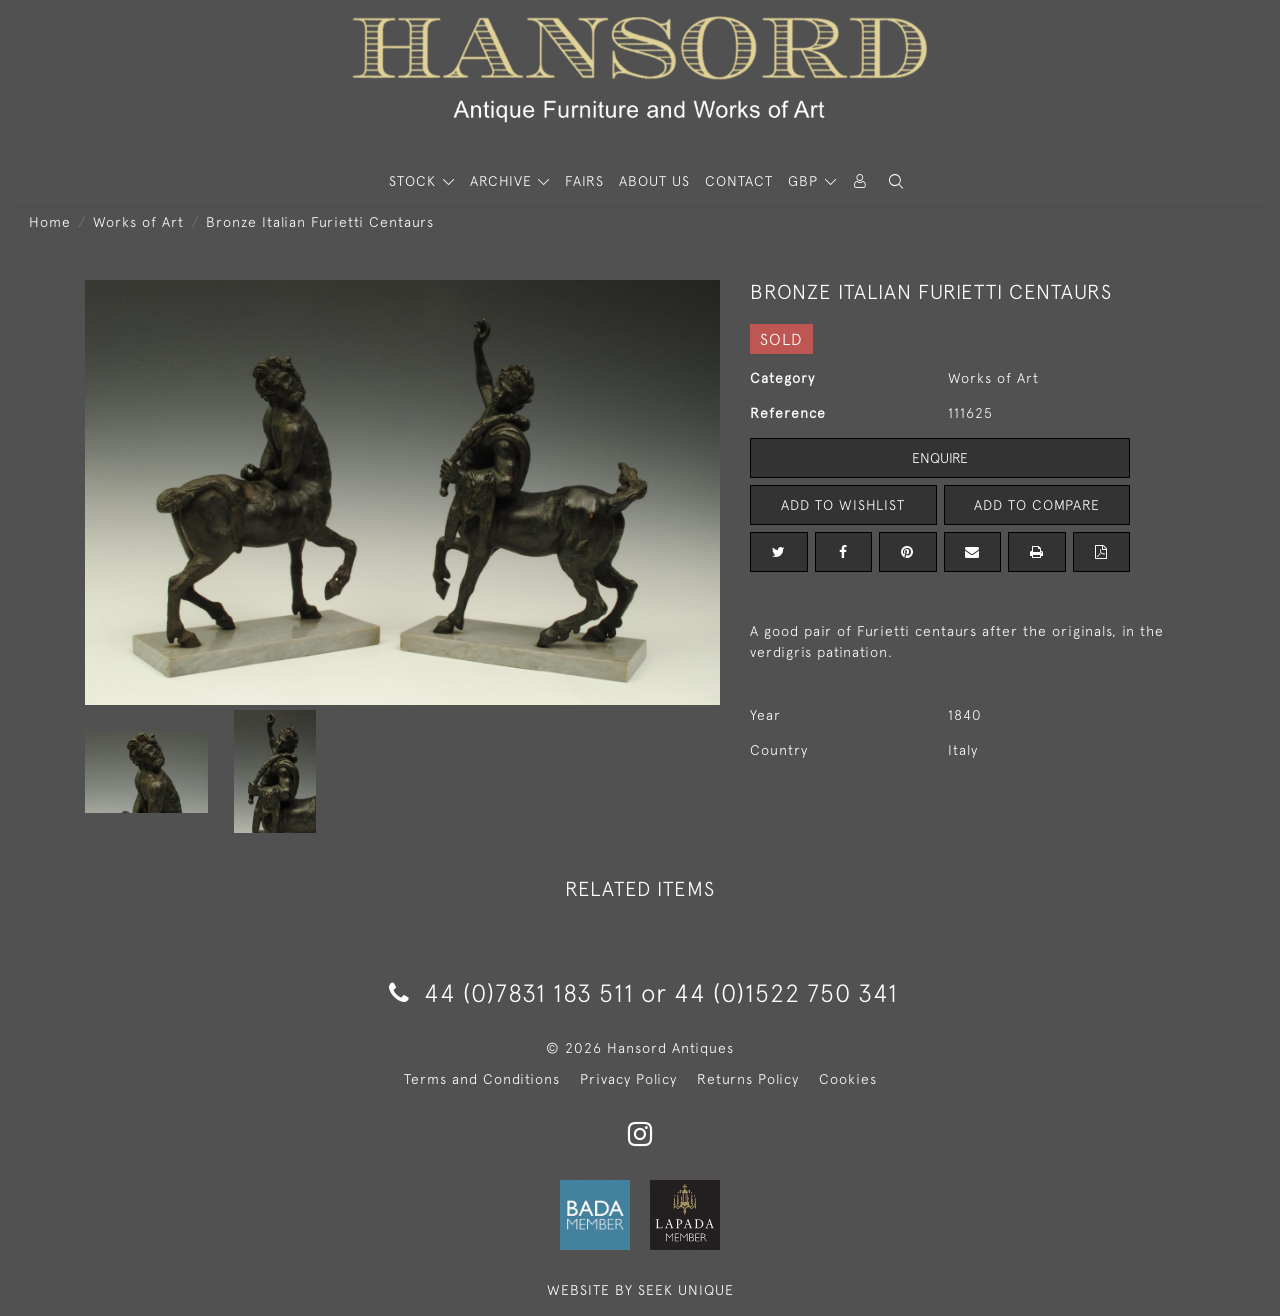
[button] (896, 181)
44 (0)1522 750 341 (786, 992)
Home (50, 222)
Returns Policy (748, 1079)
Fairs (584, 181)
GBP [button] (805, 181)
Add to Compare (1037, 505)
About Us (654, 181)
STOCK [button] (415, 181)
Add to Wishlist (843, 505)
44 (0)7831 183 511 (511, 992)
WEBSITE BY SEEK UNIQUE (640, 1290)
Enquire (940, 458)
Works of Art (138, 222)
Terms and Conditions (482, 1079)
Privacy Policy (628, 1079)
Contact (739, 181)
